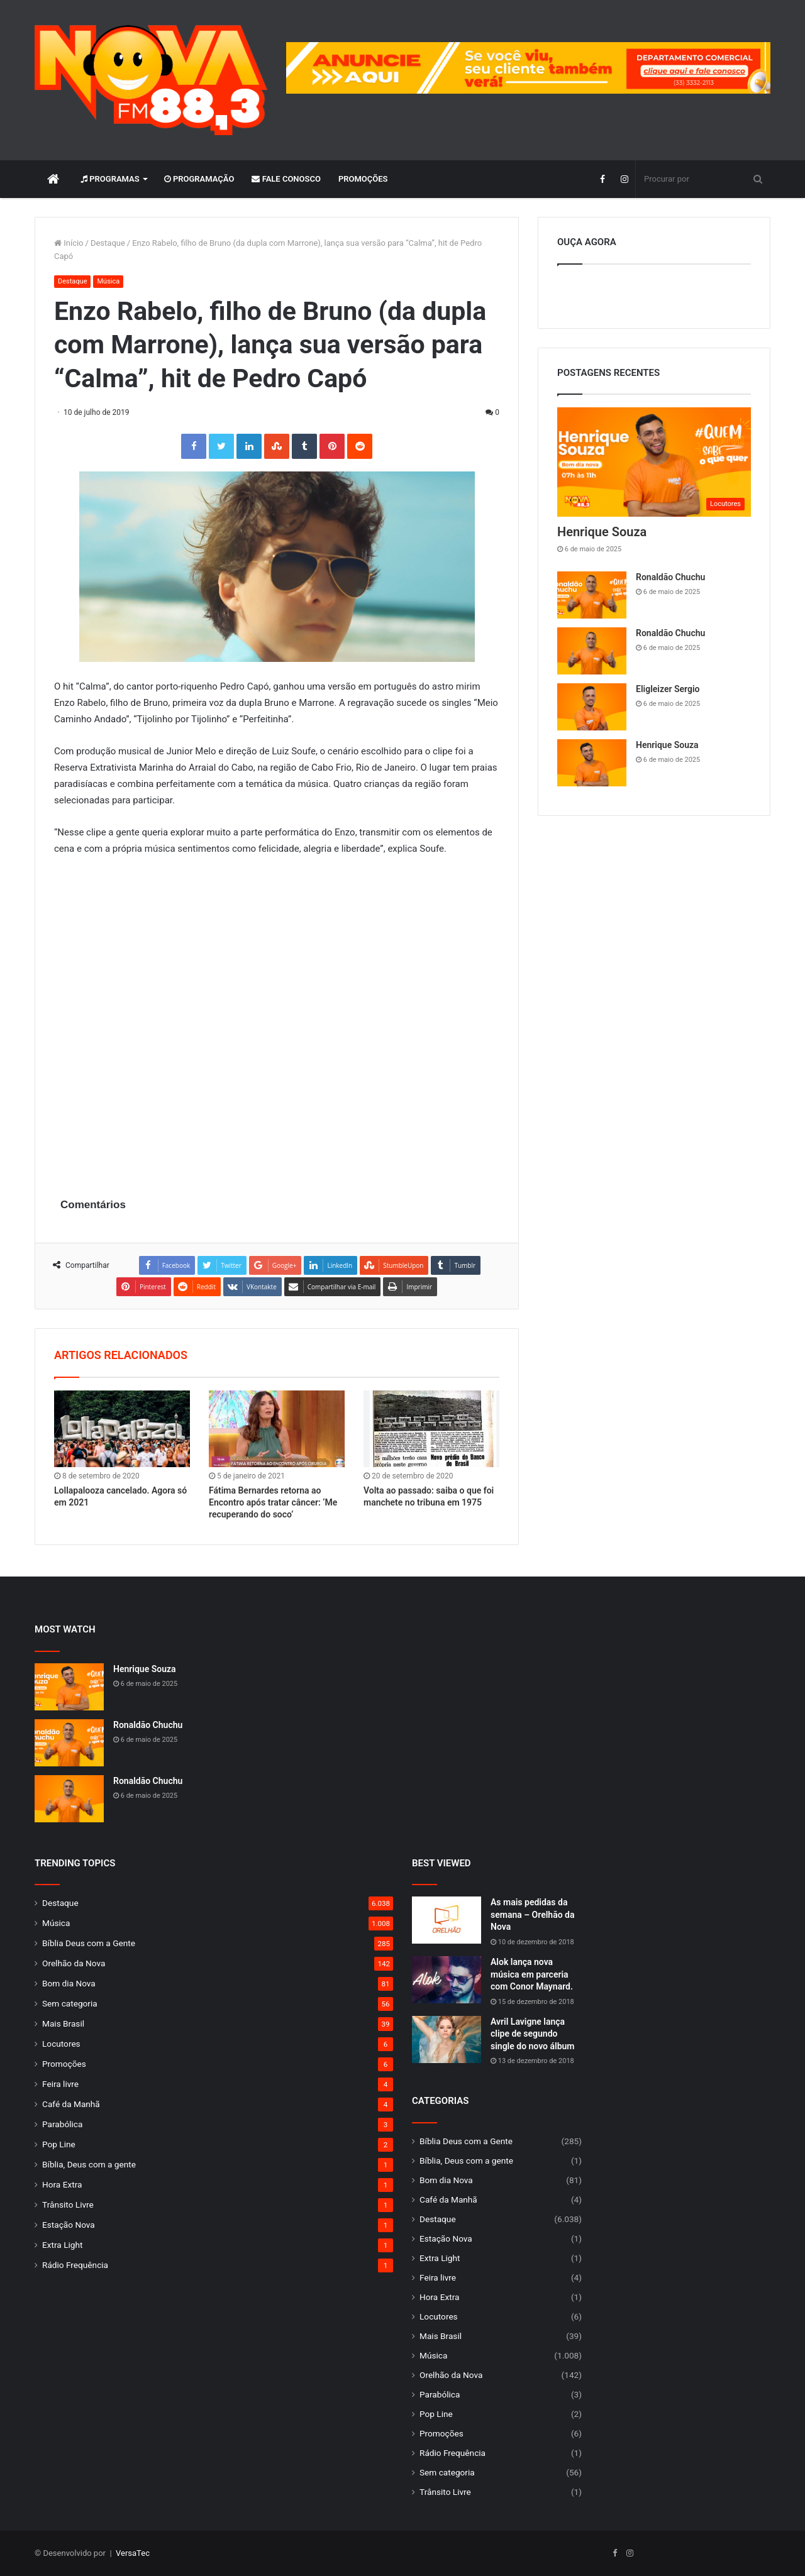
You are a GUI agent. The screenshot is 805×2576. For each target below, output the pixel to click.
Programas (110, 179)
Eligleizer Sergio (667, 689)
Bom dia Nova (69, 1983)
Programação (199, 179)
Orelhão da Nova (73, 1963)
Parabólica (62, 2124)
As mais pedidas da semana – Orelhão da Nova (533, 1914)
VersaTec (133, 2553)
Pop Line (58, 2144)
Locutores (61, 2044)
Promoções (363, 179)
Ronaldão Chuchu (670, 577)
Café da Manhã (71, 2104)
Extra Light (62, 2245)
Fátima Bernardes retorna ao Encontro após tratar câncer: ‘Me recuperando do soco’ (273, 1502)
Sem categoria (69, 2003)
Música (108, 281)
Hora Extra (62, 2184)
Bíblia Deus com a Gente (88, 1943)
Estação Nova (68, 2225)
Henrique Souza (602, 531)
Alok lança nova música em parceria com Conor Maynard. (532, 1974)
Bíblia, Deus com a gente (89, 2164)
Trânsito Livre (68, 2204)
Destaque (108, 243)
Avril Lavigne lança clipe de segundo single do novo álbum (533, 2034)
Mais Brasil (63, 2023)
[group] (528, 68)
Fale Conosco (286, 179)
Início (69, 243)
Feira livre (60, 2084)
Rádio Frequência (75, 2265)
